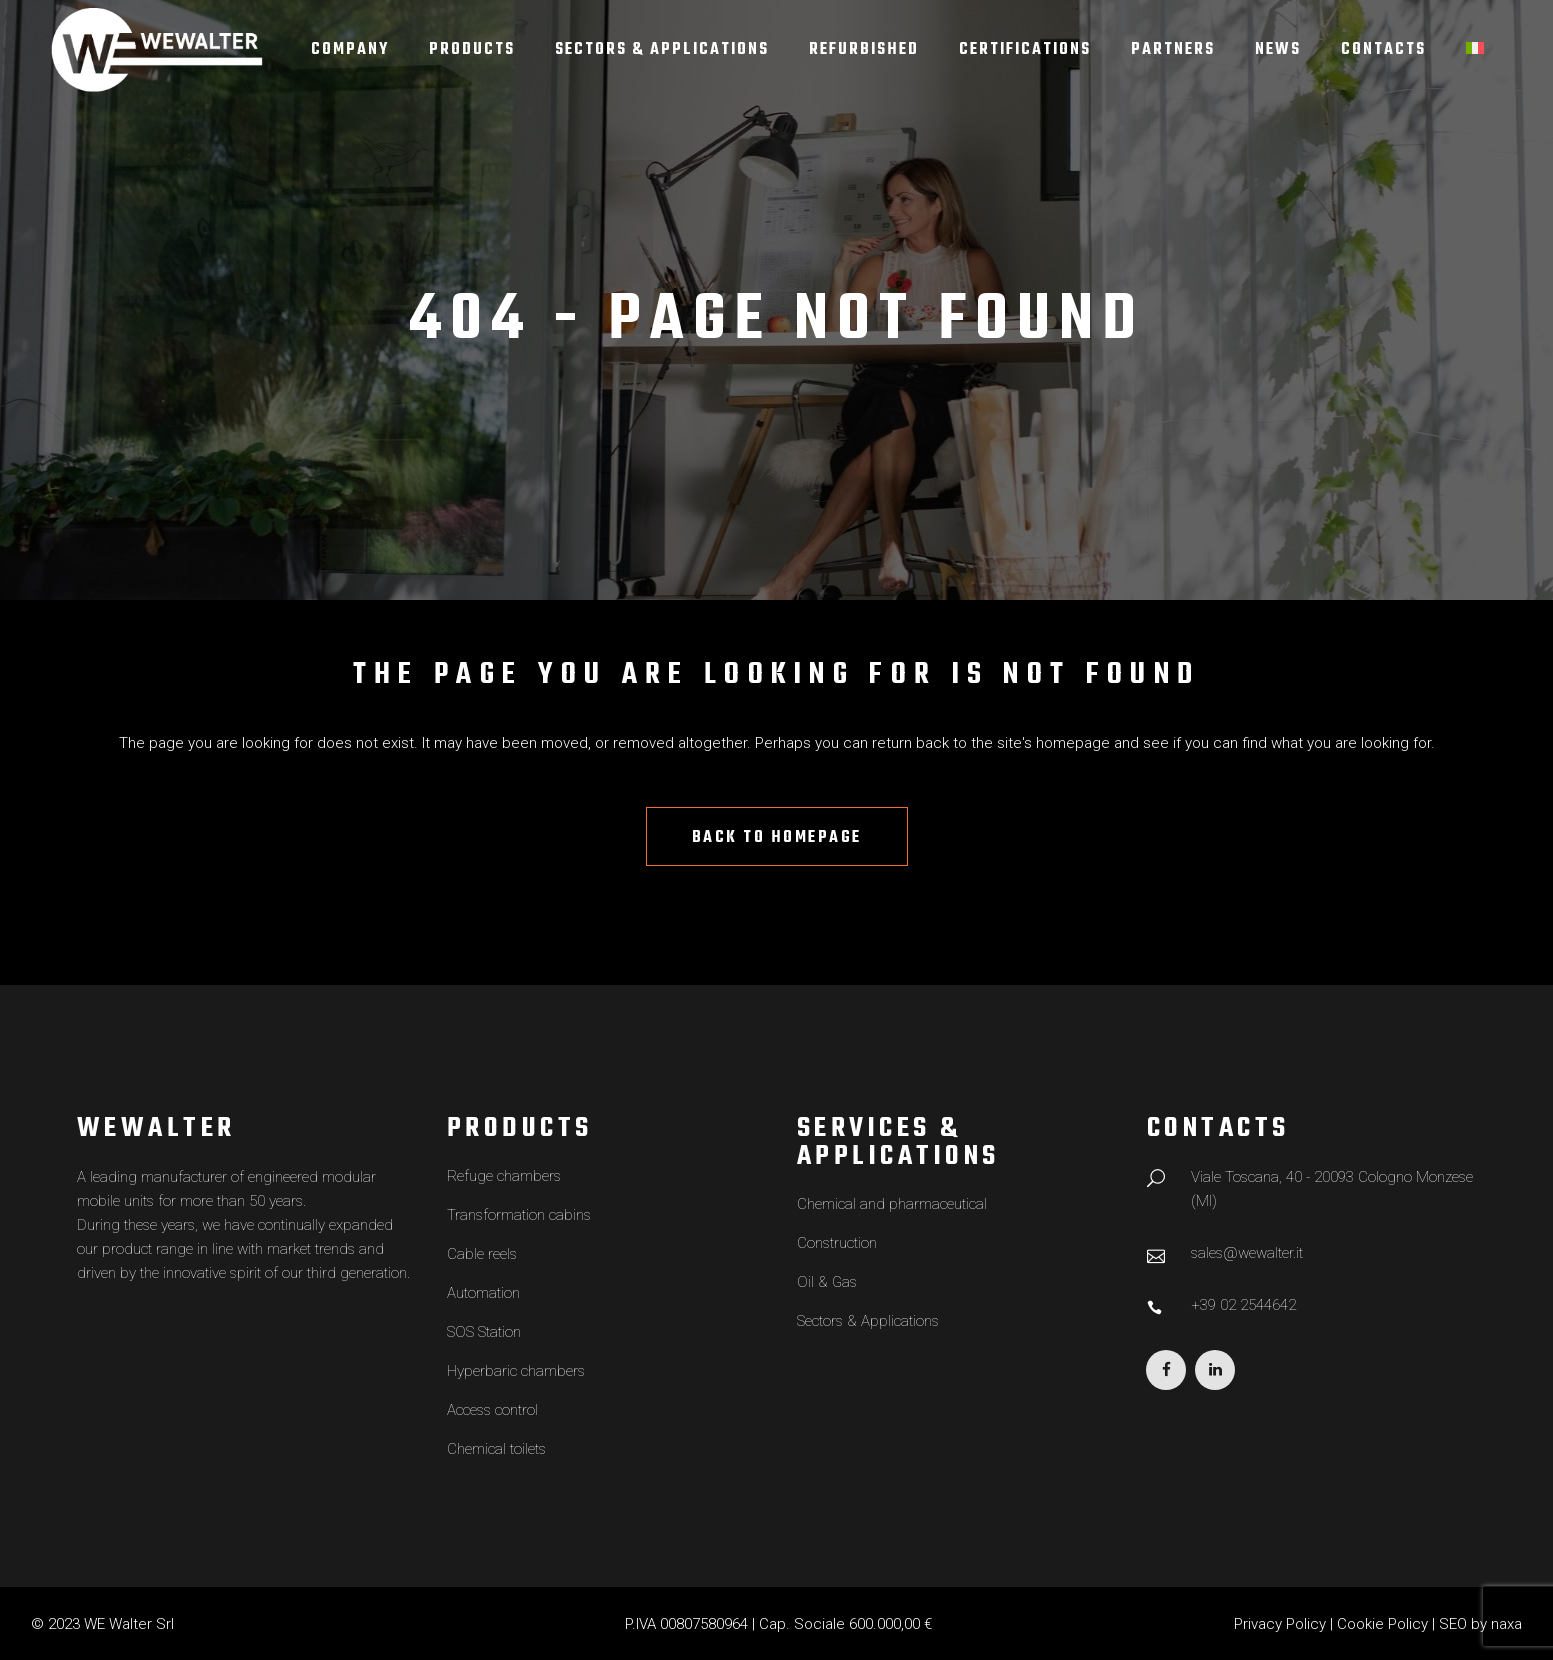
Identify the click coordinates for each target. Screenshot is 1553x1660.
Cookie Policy (1382, 1624)
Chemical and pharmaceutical (892, 1204)
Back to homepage (777, 838)
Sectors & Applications (868, 1321)
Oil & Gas (827, 1282)
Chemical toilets (496, 1449)
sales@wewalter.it (1247, 1253)
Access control (492, 1410)
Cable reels (482, 1254)
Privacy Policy (1280, 1624)
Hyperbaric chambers (516, 1371)
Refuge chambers (504, 1176)
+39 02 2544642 (1243, 1305)
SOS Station (484, 1332)
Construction (837, 1243)
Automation (483, 1293)
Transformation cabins (519, 1215)
